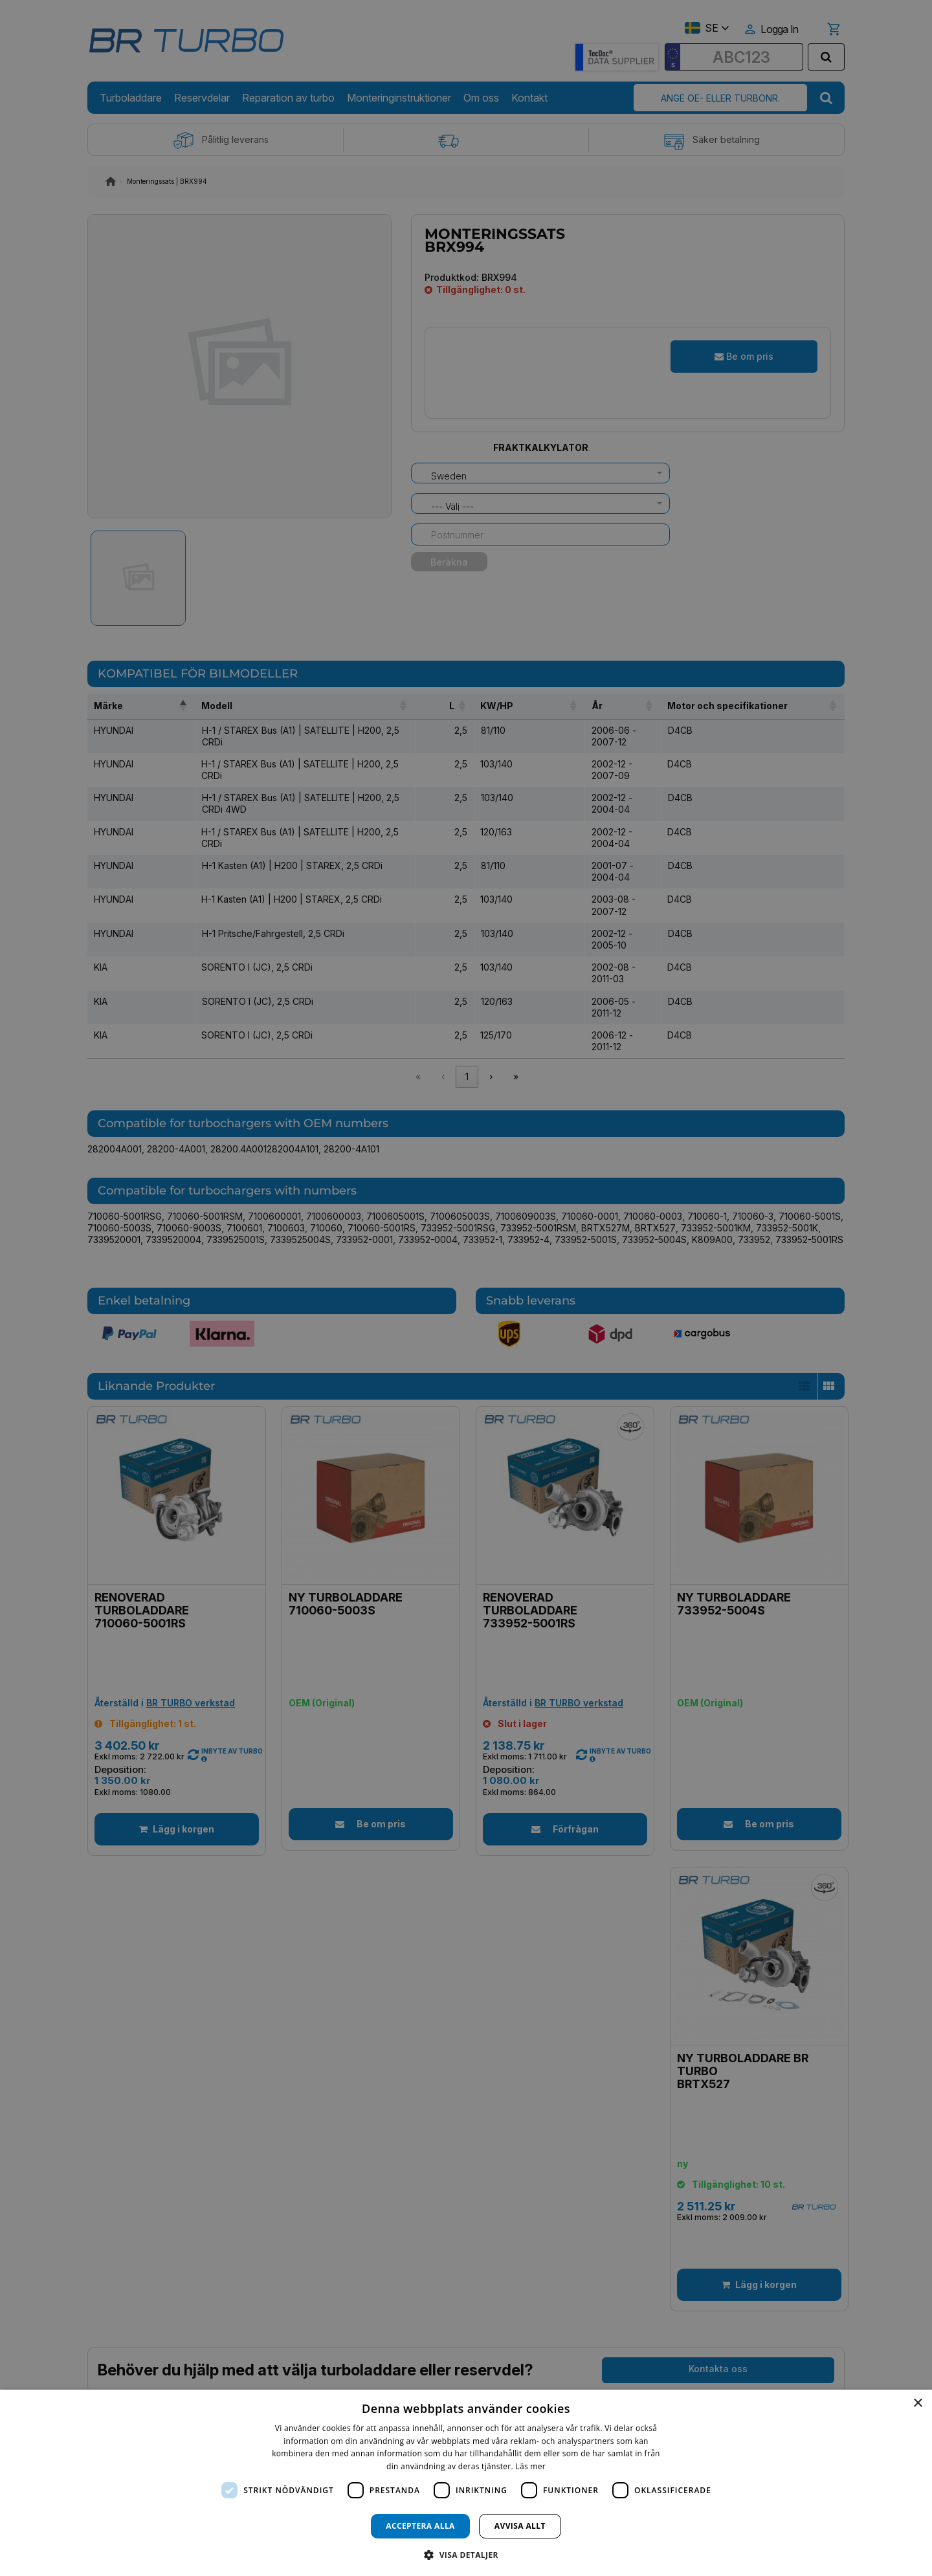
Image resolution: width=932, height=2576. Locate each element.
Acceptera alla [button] (420, 2525)
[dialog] (466, 2483)
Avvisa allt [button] (520, 2525)
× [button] (917, 2403)
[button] (466, 2554)
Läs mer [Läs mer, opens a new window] (530, 2466)
